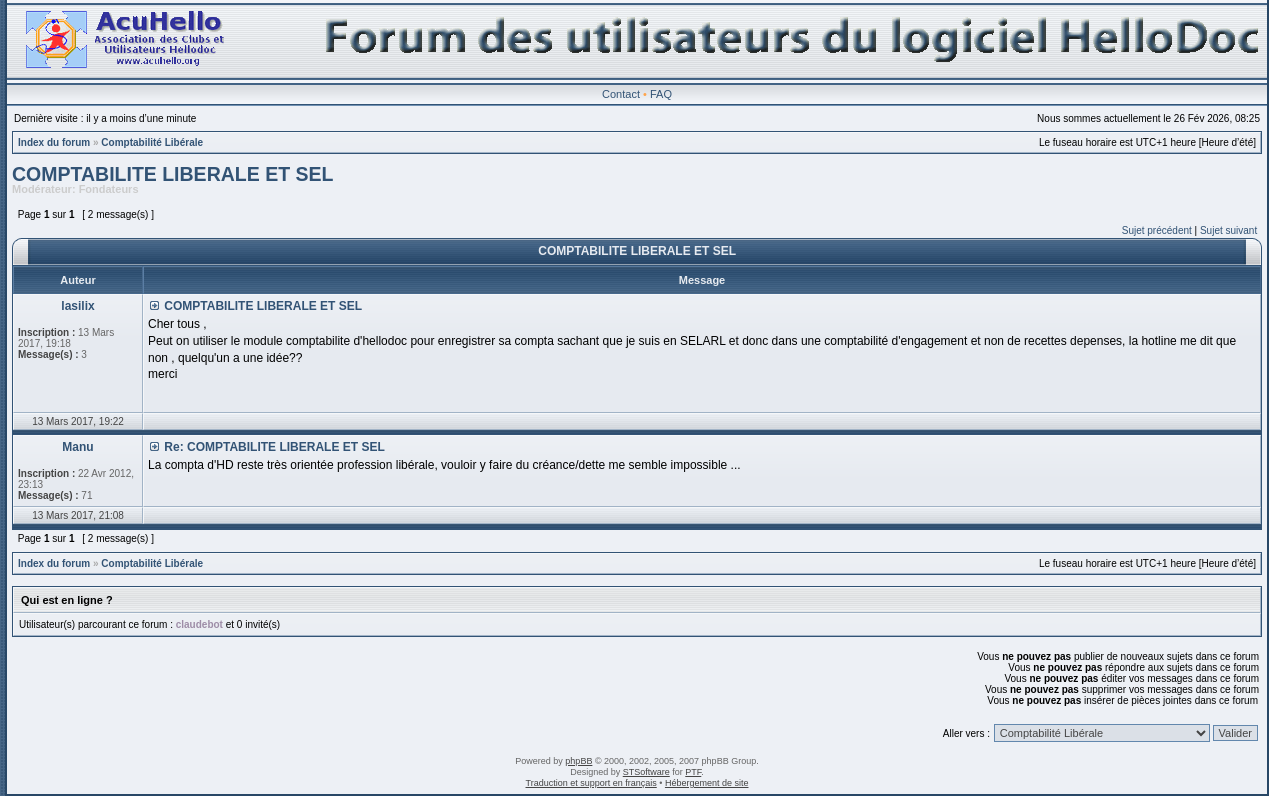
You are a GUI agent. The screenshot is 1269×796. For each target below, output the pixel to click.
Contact (621, 94)
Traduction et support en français (591, 783)
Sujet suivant (1228, 230)
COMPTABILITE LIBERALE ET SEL (172, 174)
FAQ (661, 94)
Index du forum (54, 142)
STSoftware (646, 772)
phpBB (578, 761)
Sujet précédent (1157, 230)
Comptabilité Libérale (152, 142)
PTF (693, 772)
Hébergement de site (707, 783)
